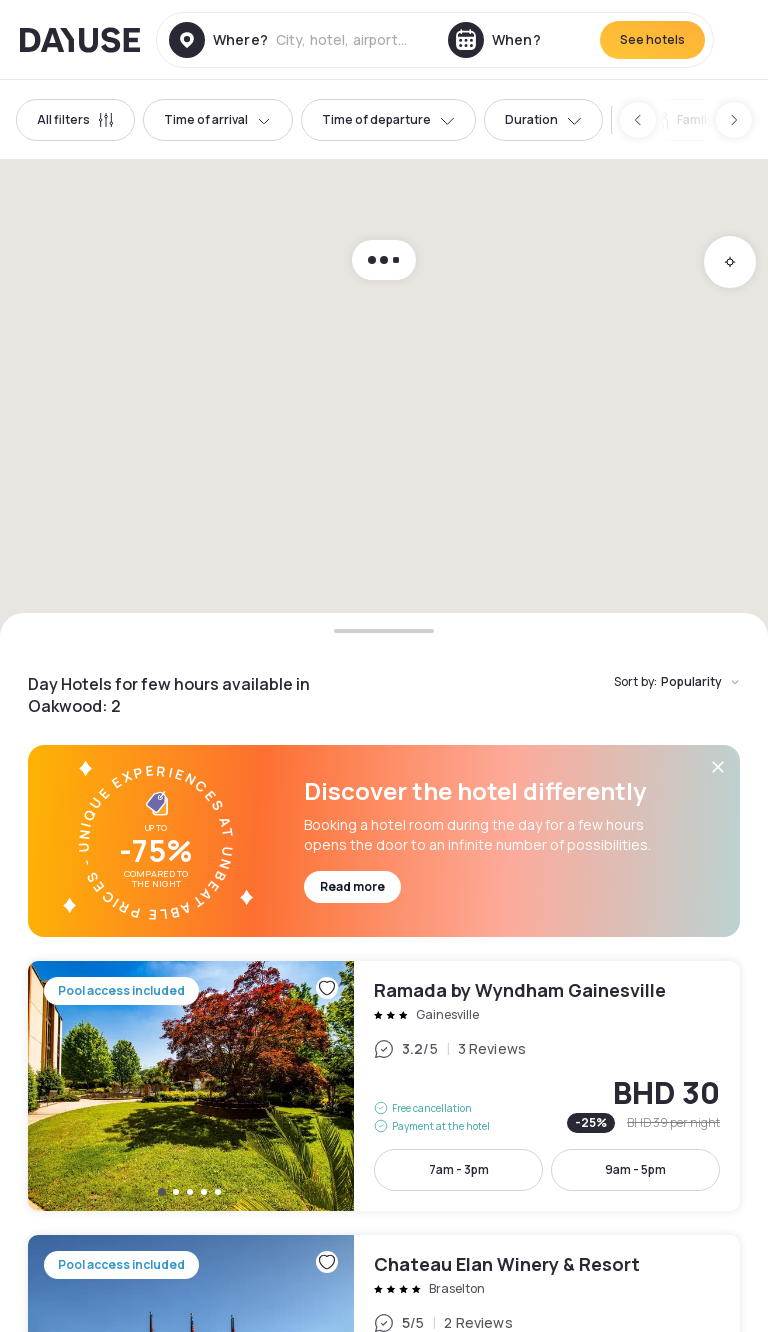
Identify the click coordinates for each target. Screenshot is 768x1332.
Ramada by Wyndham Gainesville (384, 1086)
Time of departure (388, 119)
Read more (352, 886)
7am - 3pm (459, 1169)
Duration (543, 119)
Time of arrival (218, 119)
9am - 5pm (635, 1169)
